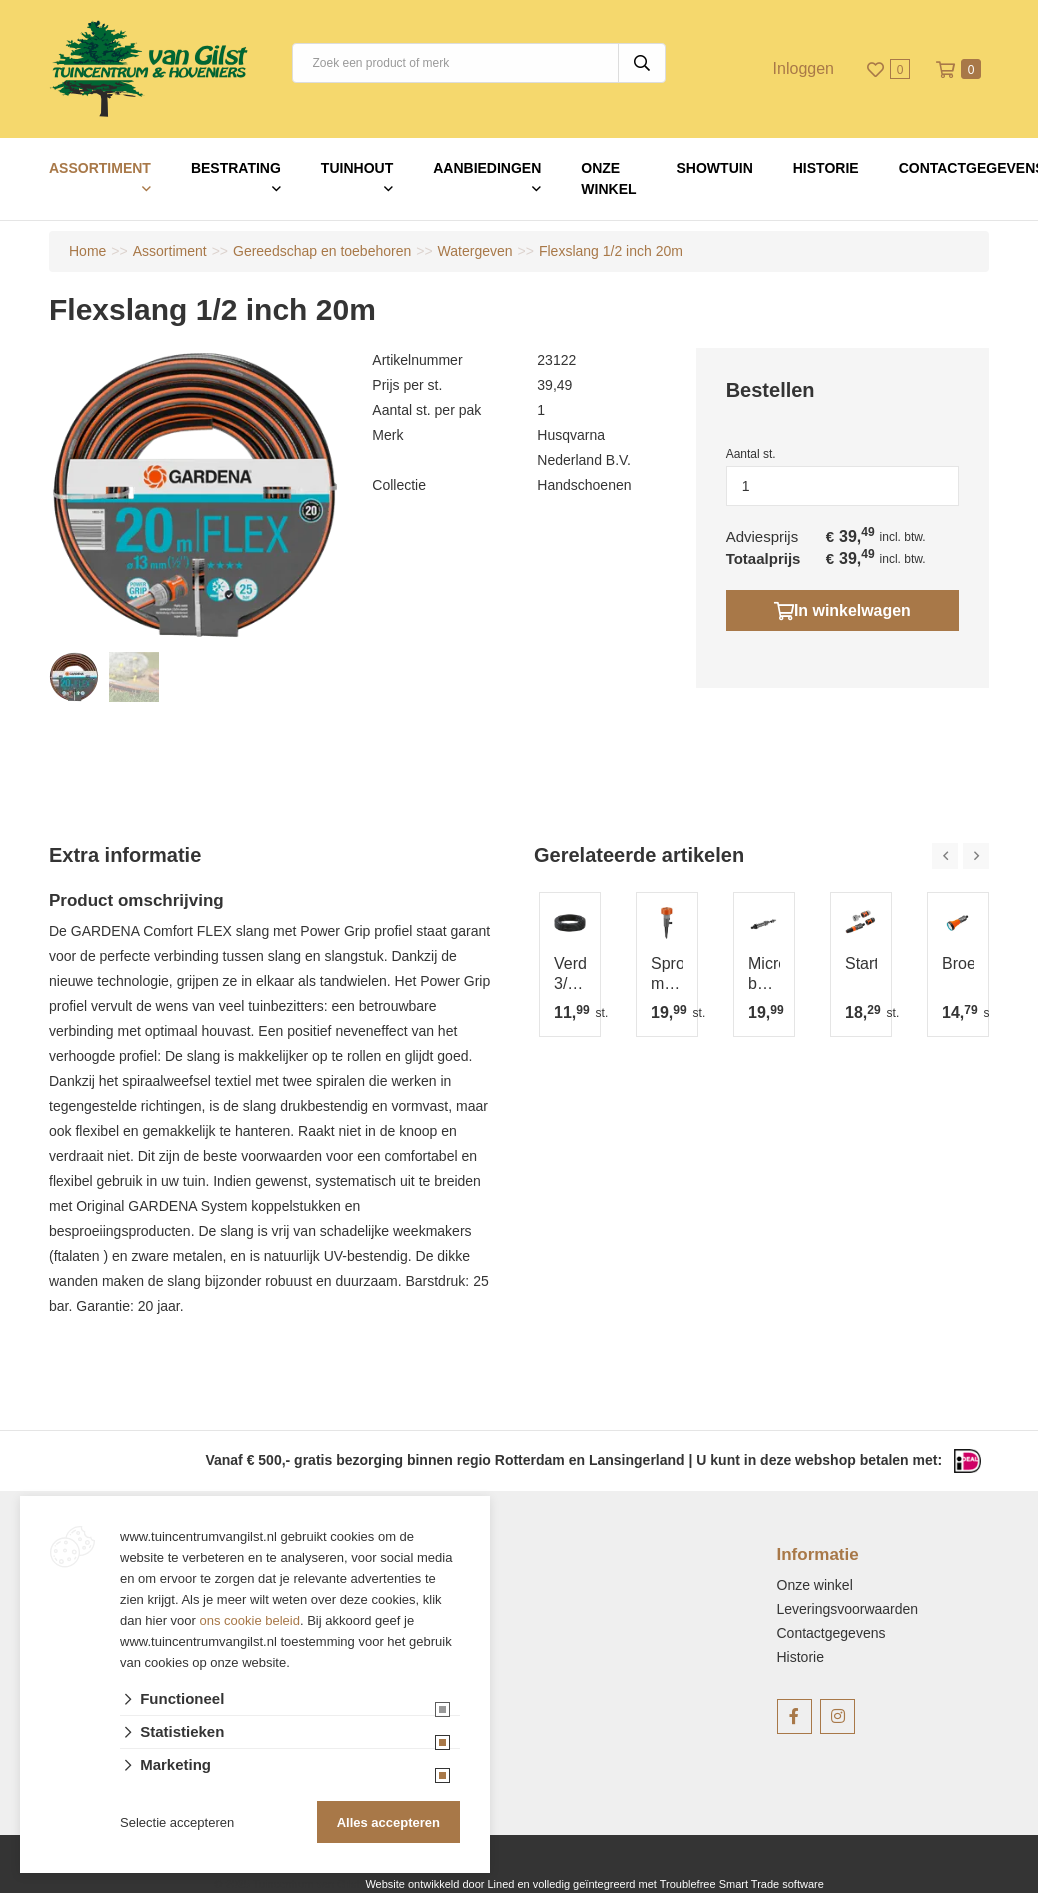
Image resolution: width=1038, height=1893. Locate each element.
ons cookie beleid (250, 1620)
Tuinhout (357, 168)
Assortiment (100, 168)
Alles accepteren (388, 1822)
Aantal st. (751, 454)
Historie (826, 168)
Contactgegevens (831, 1633)
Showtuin (715, 168)
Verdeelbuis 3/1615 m (570, 974)
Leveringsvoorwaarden (848, 1609)
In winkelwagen (842, 610)
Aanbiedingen (487, 168)
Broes (958, 963)
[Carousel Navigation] (960, 856)
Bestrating (236, 168)
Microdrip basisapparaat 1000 (764, 974)
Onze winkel (608, 178)
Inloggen (803, 68)
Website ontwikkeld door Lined (439, 1884)
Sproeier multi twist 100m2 (667, 974)
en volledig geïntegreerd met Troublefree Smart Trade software (670, 1884)
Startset (861, 963)
